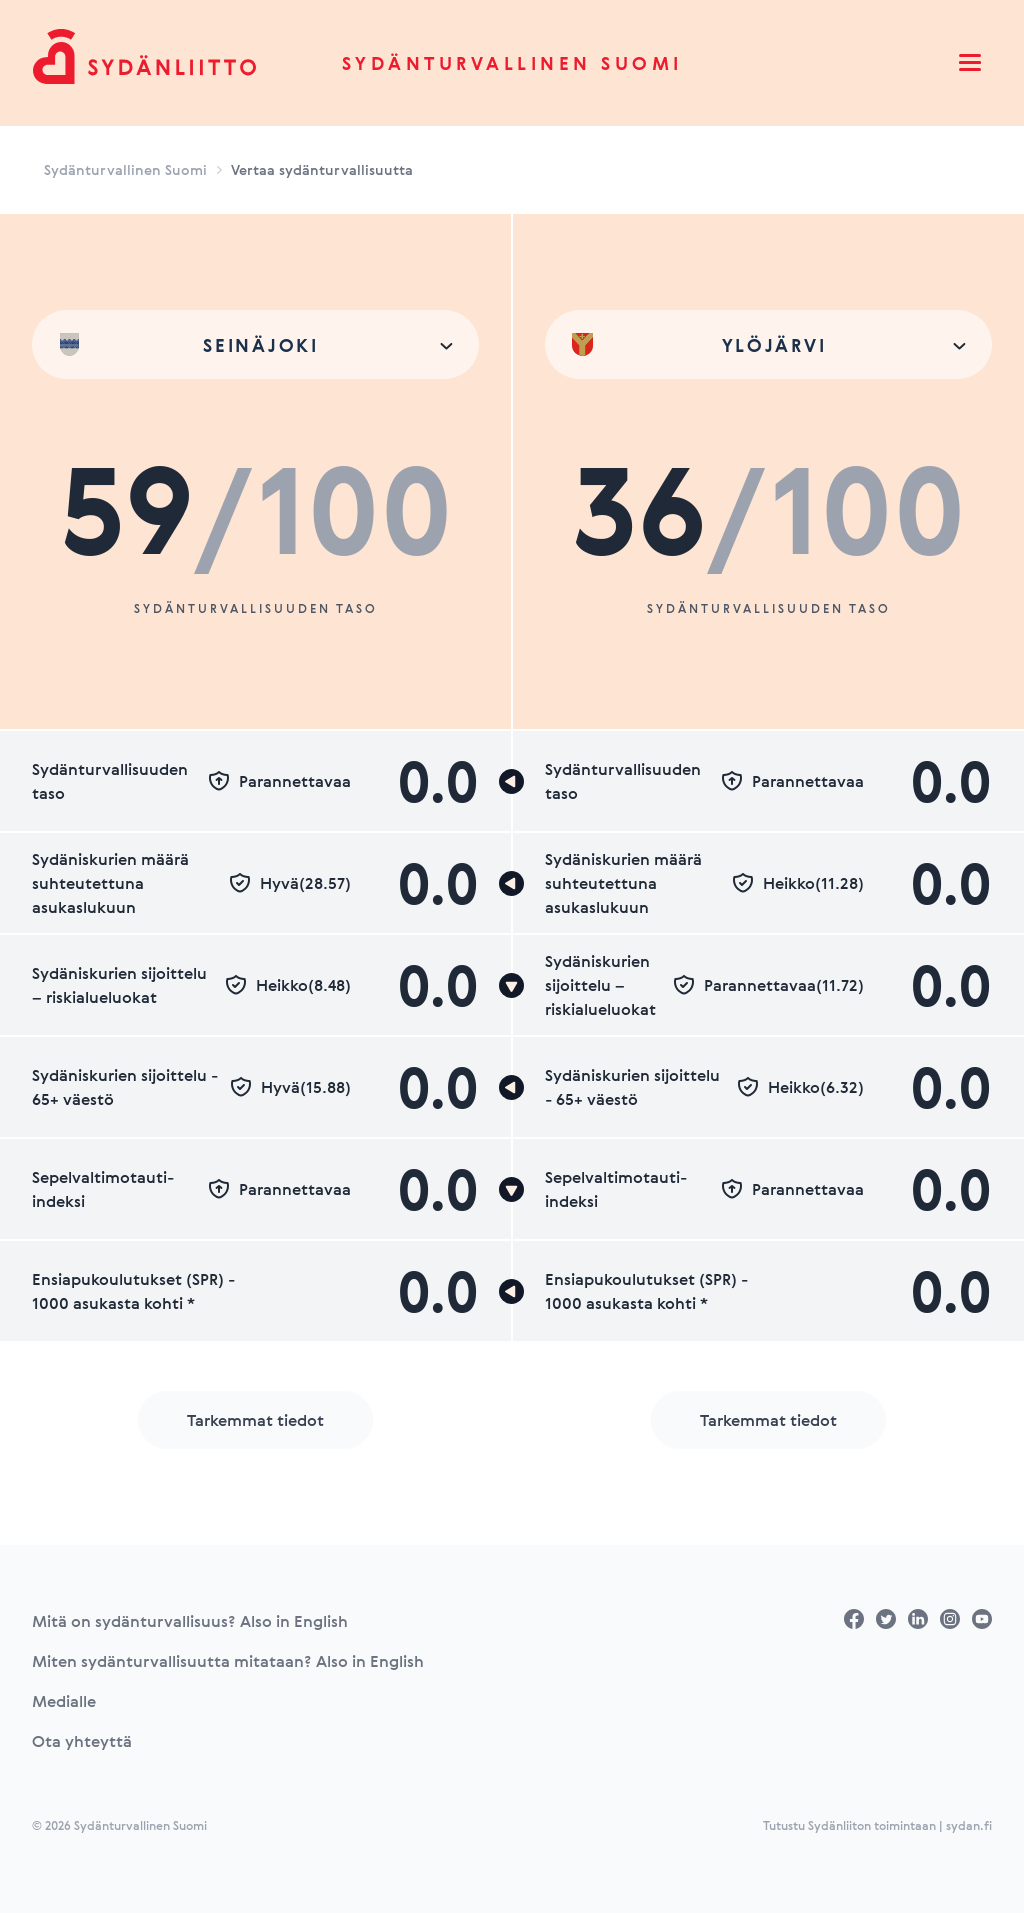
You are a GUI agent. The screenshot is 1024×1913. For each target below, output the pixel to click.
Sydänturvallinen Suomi (512, 63)
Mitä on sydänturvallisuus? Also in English (190, 1621)
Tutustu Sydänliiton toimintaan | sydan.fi (877, 1825)
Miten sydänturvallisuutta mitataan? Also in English (228, 1661)
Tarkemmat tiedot (255, 1420)
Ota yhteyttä (82, 1741)
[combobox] (255, 344)
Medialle (64, 1701)
